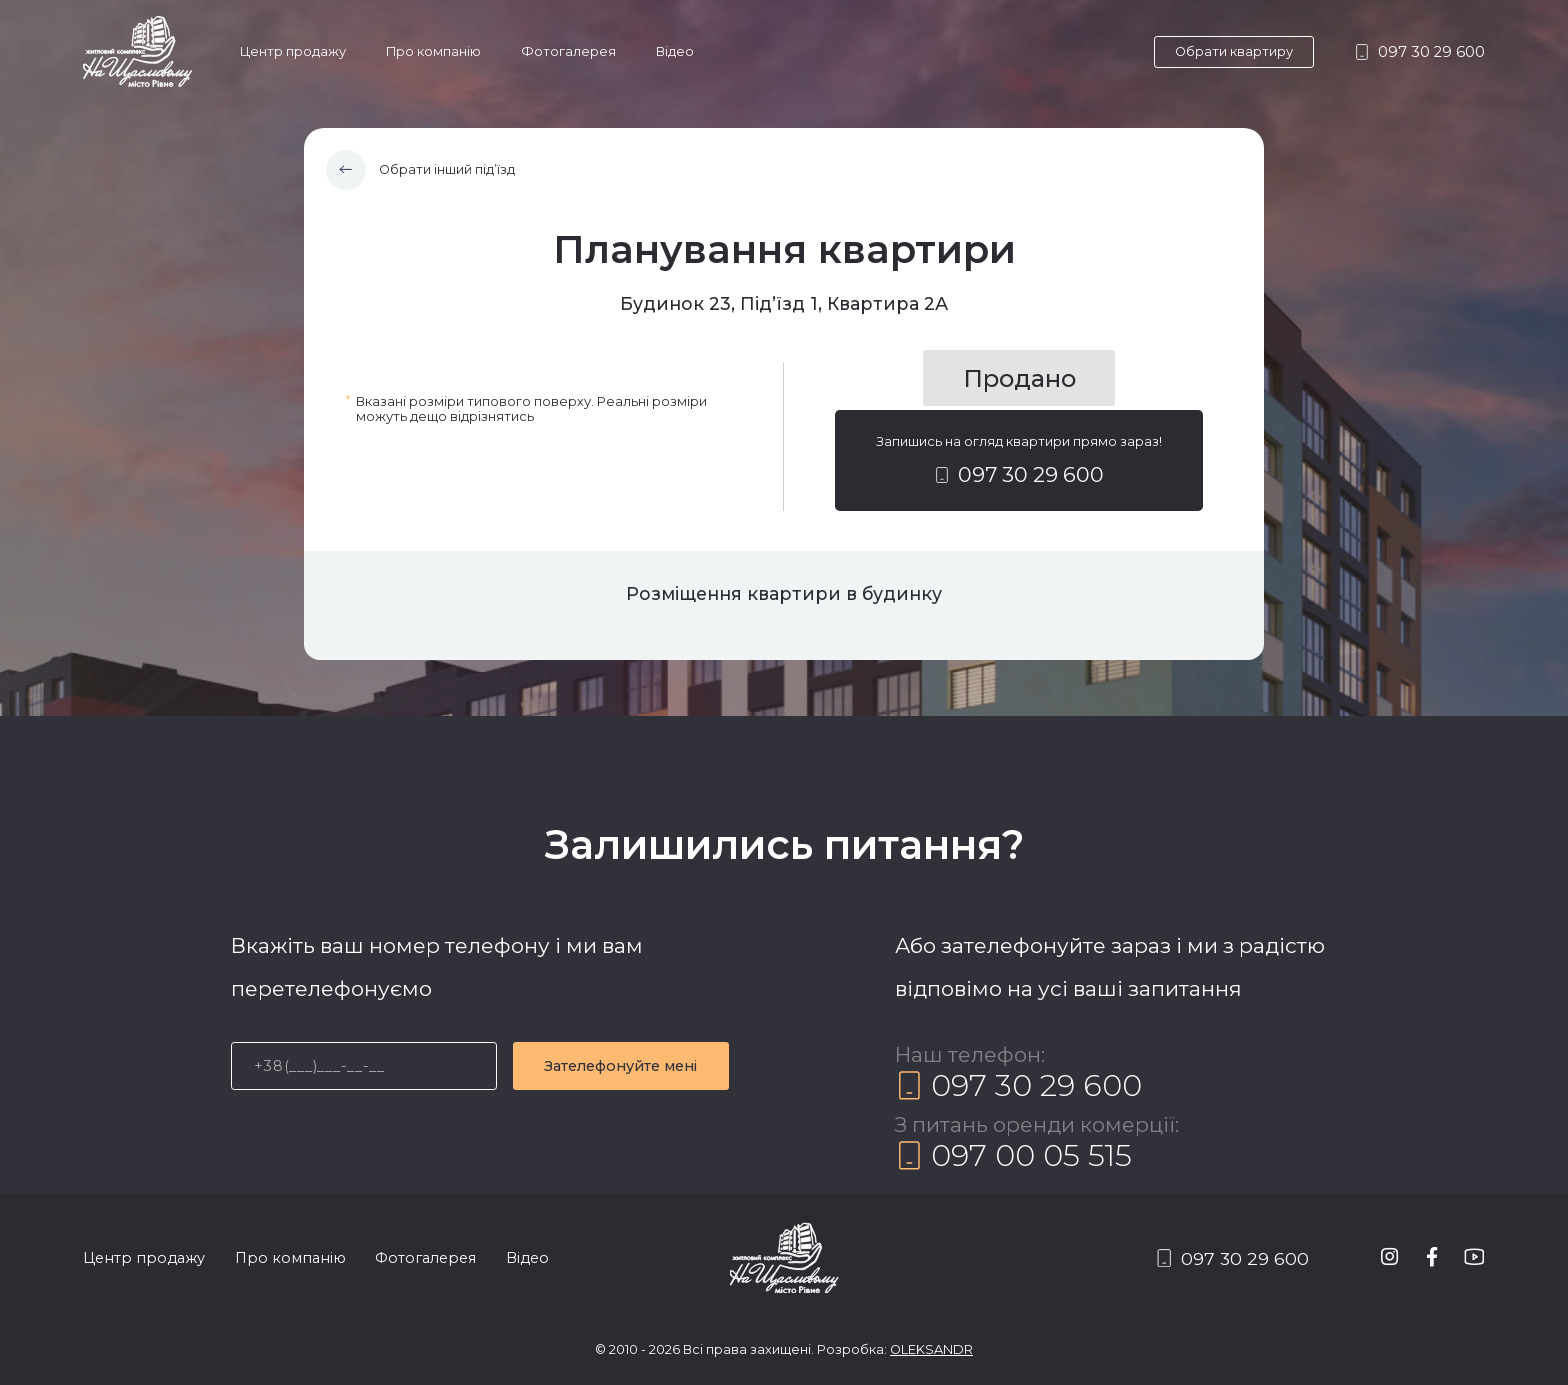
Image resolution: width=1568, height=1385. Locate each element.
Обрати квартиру (1234, 51)
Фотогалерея (568, 51)
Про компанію (433, 51)
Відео (675, 51)
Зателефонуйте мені (620, 1066)
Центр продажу (293, 51)
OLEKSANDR (931, 1349)
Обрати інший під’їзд (421, 170)
